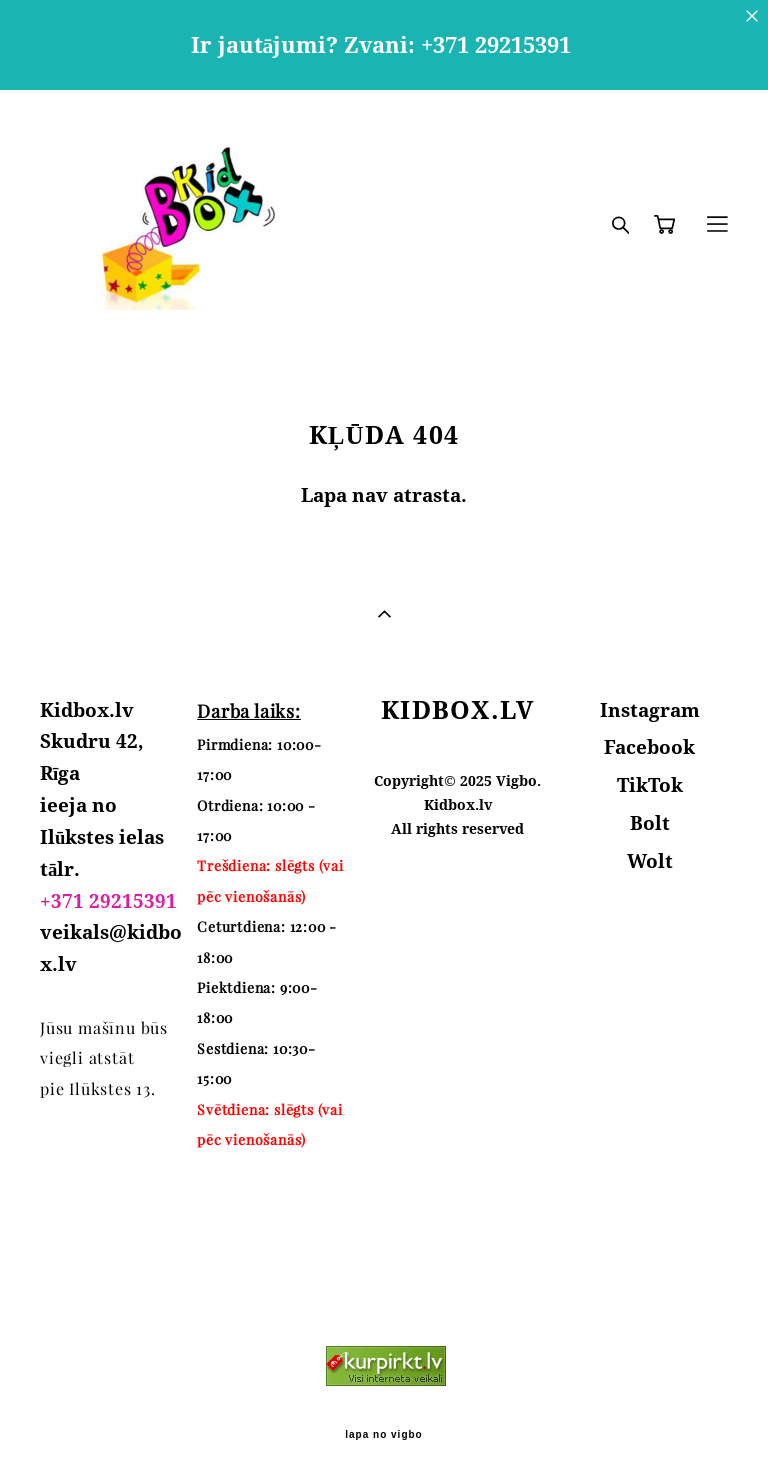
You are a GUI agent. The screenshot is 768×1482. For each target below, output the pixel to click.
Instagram (650, 710)
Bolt (650, 823)
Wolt (650, 861)
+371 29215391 (108, 901)
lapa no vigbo (383, 1435)
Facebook (649, 747)
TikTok (650, 785)
